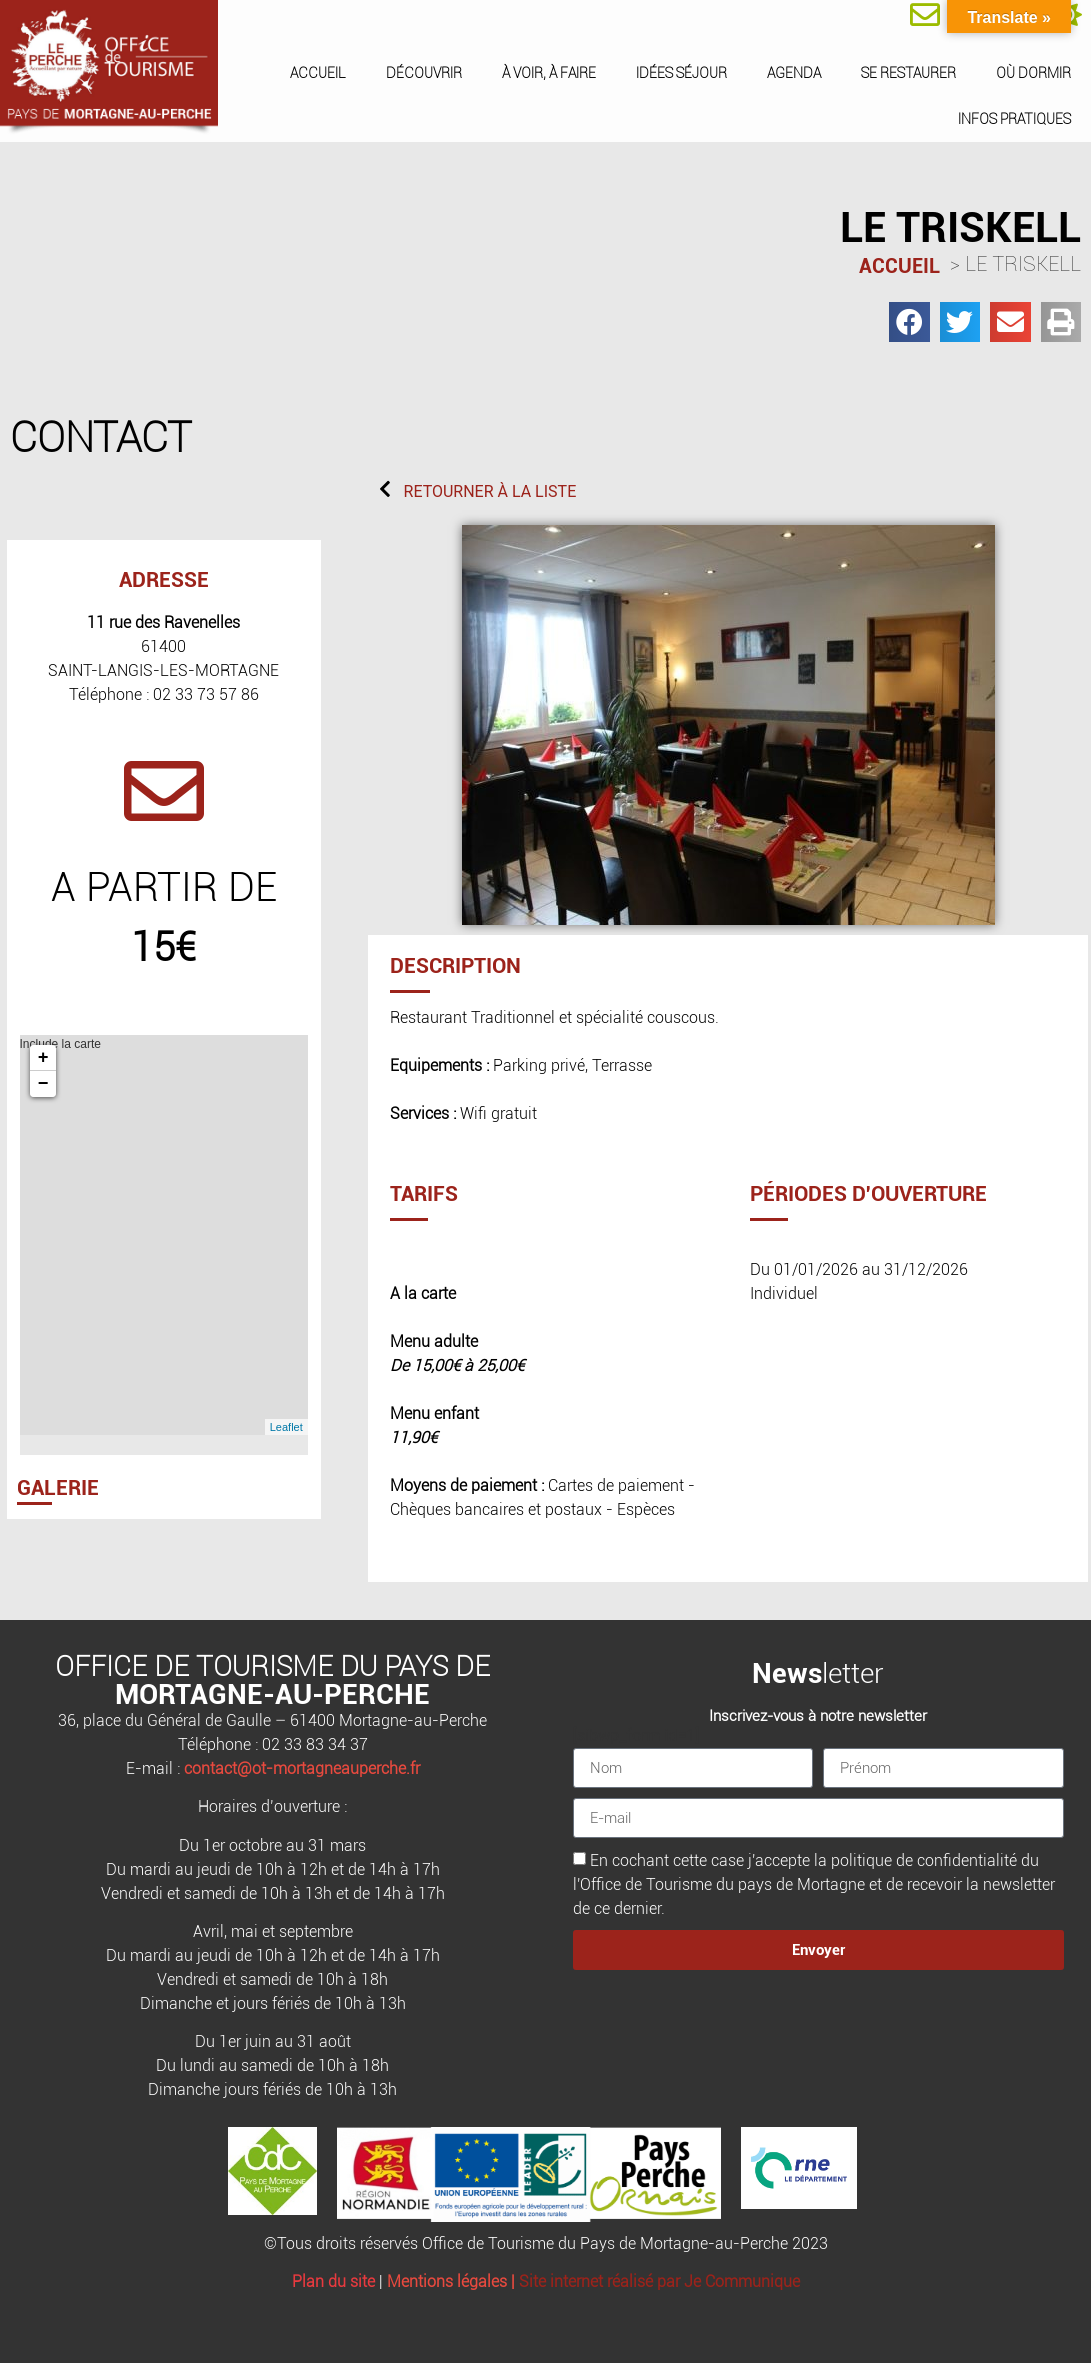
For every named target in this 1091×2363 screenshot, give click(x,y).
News (787, 1673)
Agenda (794, 73)
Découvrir (424, 73)
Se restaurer (908, 73)
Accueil (318, 73)
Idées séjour (681, 73)
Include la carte (161, 1235)
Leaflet (286, 1427)
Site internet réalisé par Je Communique (659, 2281)
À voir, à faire (549, 73)
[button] (909, 322)
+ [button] (43, 1058)
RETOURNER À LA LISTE (490, 491)
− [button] (43, 1084)
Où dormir (1033, 73)
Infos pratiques (1014, 119)
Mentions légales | (453, 2281)
